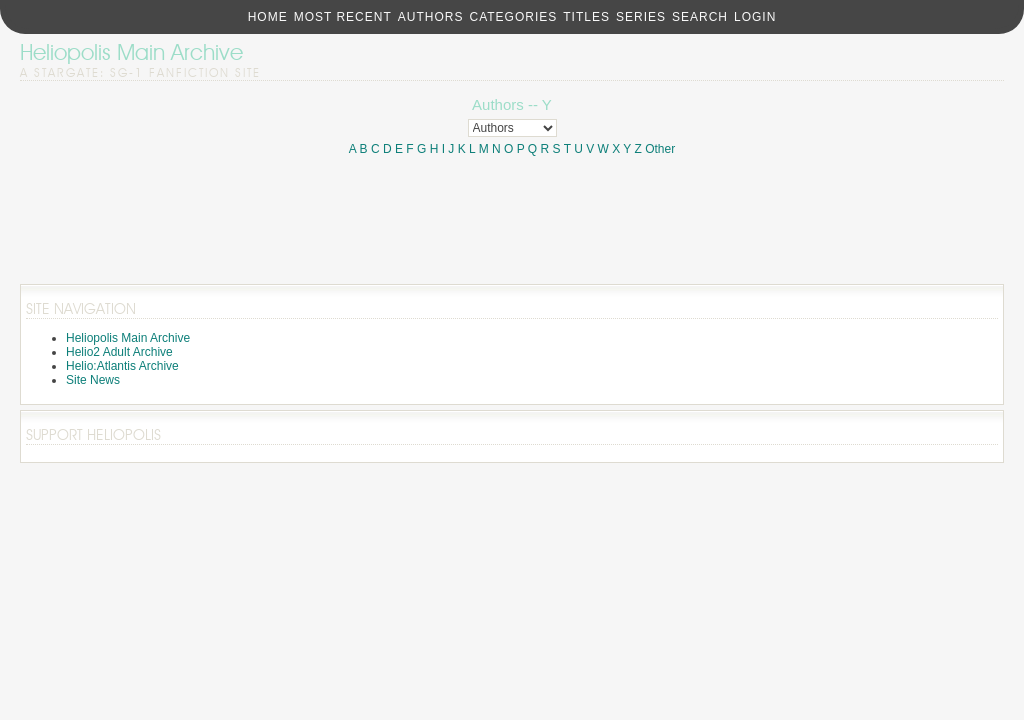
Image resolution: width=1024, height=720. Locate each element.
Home (268, 17)
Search (700, 17)
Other (660, 149)
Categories (513, 17)
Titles (586, 17)
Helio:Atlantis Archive (122, 366)
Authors (431, 17)
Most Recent (343, 17)
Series (641, 17)
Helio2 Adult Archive (119, 352)
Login (755, 17)
